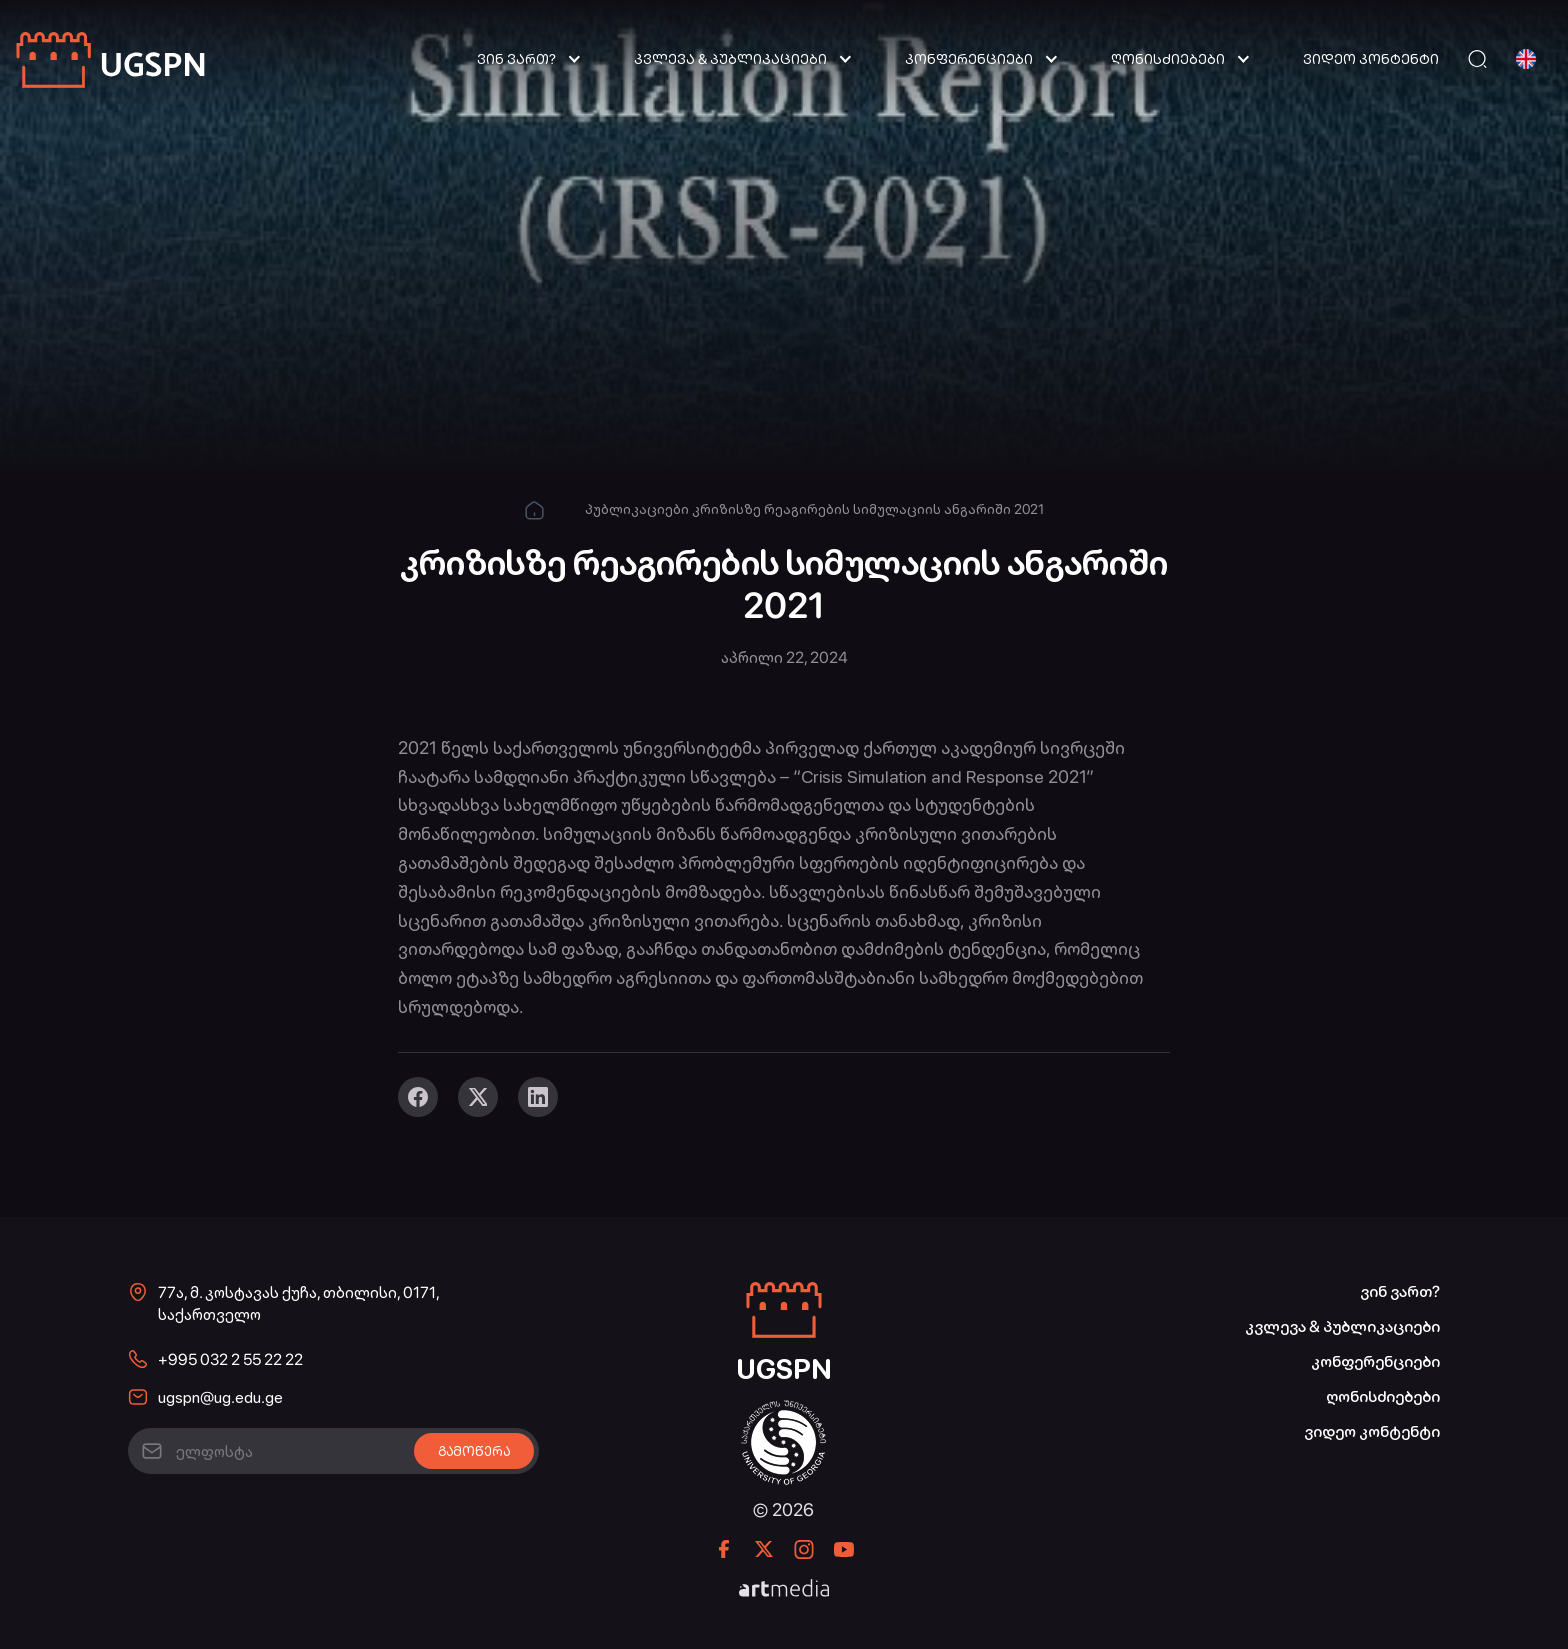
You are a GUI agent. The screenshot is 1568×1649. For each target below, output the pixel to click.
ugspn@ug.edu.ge (220, 1397)
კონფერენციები (969, 59)
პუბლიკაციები (637, 509)
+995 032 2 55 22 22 (230, 1359)
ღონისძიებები (1168, 59)
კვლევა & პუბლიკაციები (730, 59)
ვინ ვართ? (516, 59)
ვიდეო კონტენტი (1371, 59)
